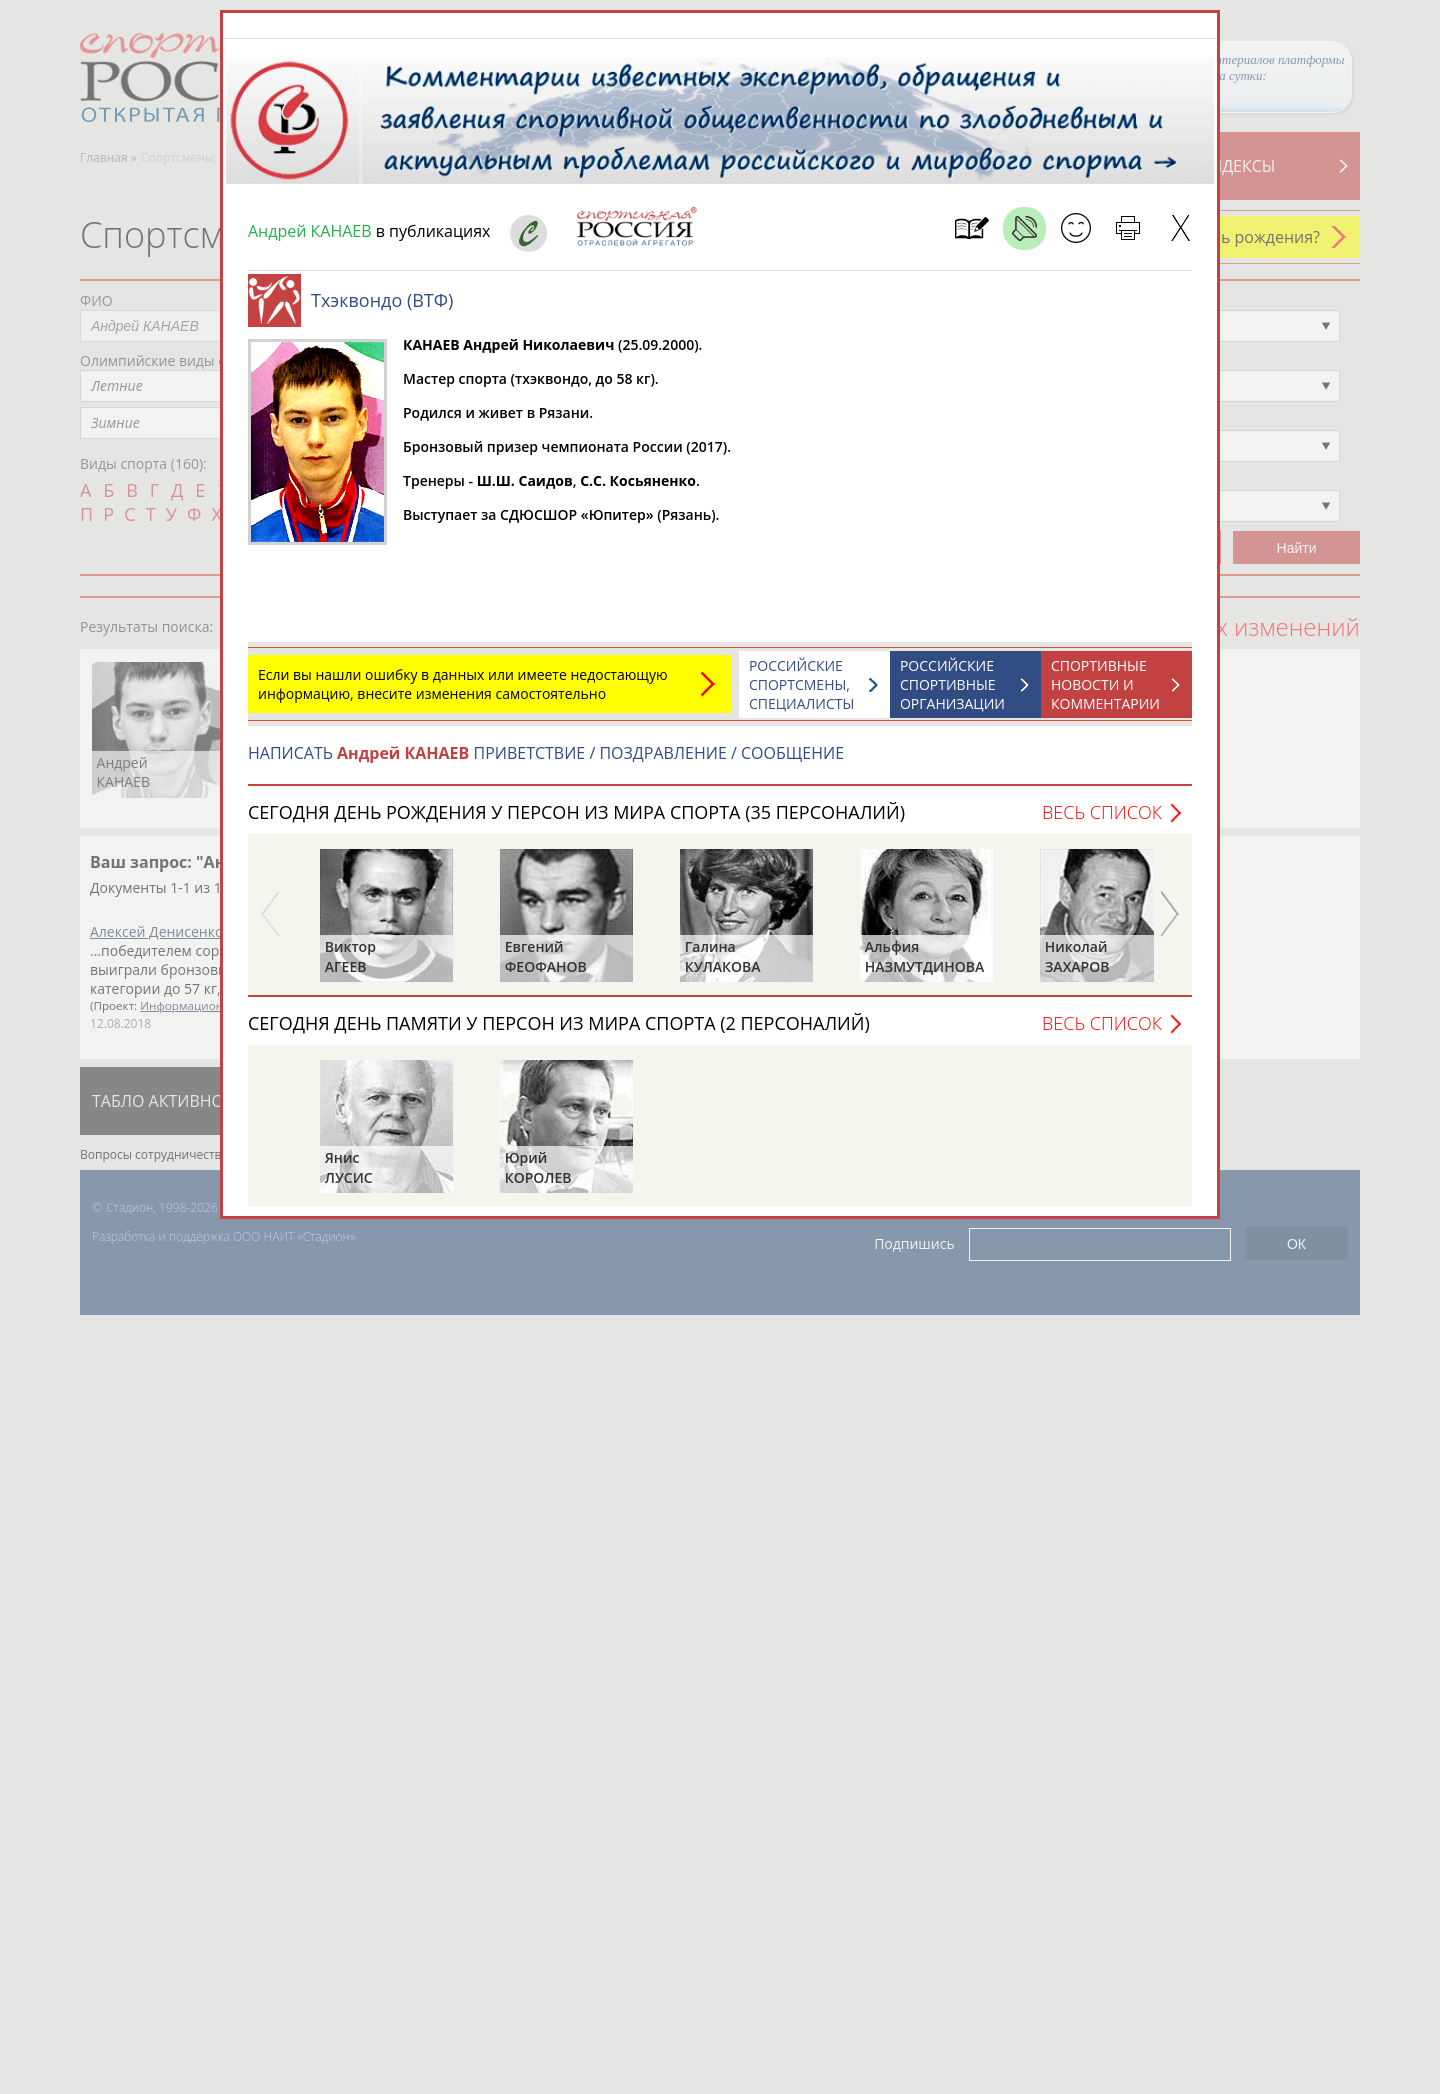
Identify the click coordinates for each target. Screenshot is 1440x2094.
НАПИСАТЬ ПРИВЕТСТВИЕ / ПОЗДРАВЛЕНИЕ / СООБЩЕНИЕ (546, 753)
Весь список (1102, 812)
